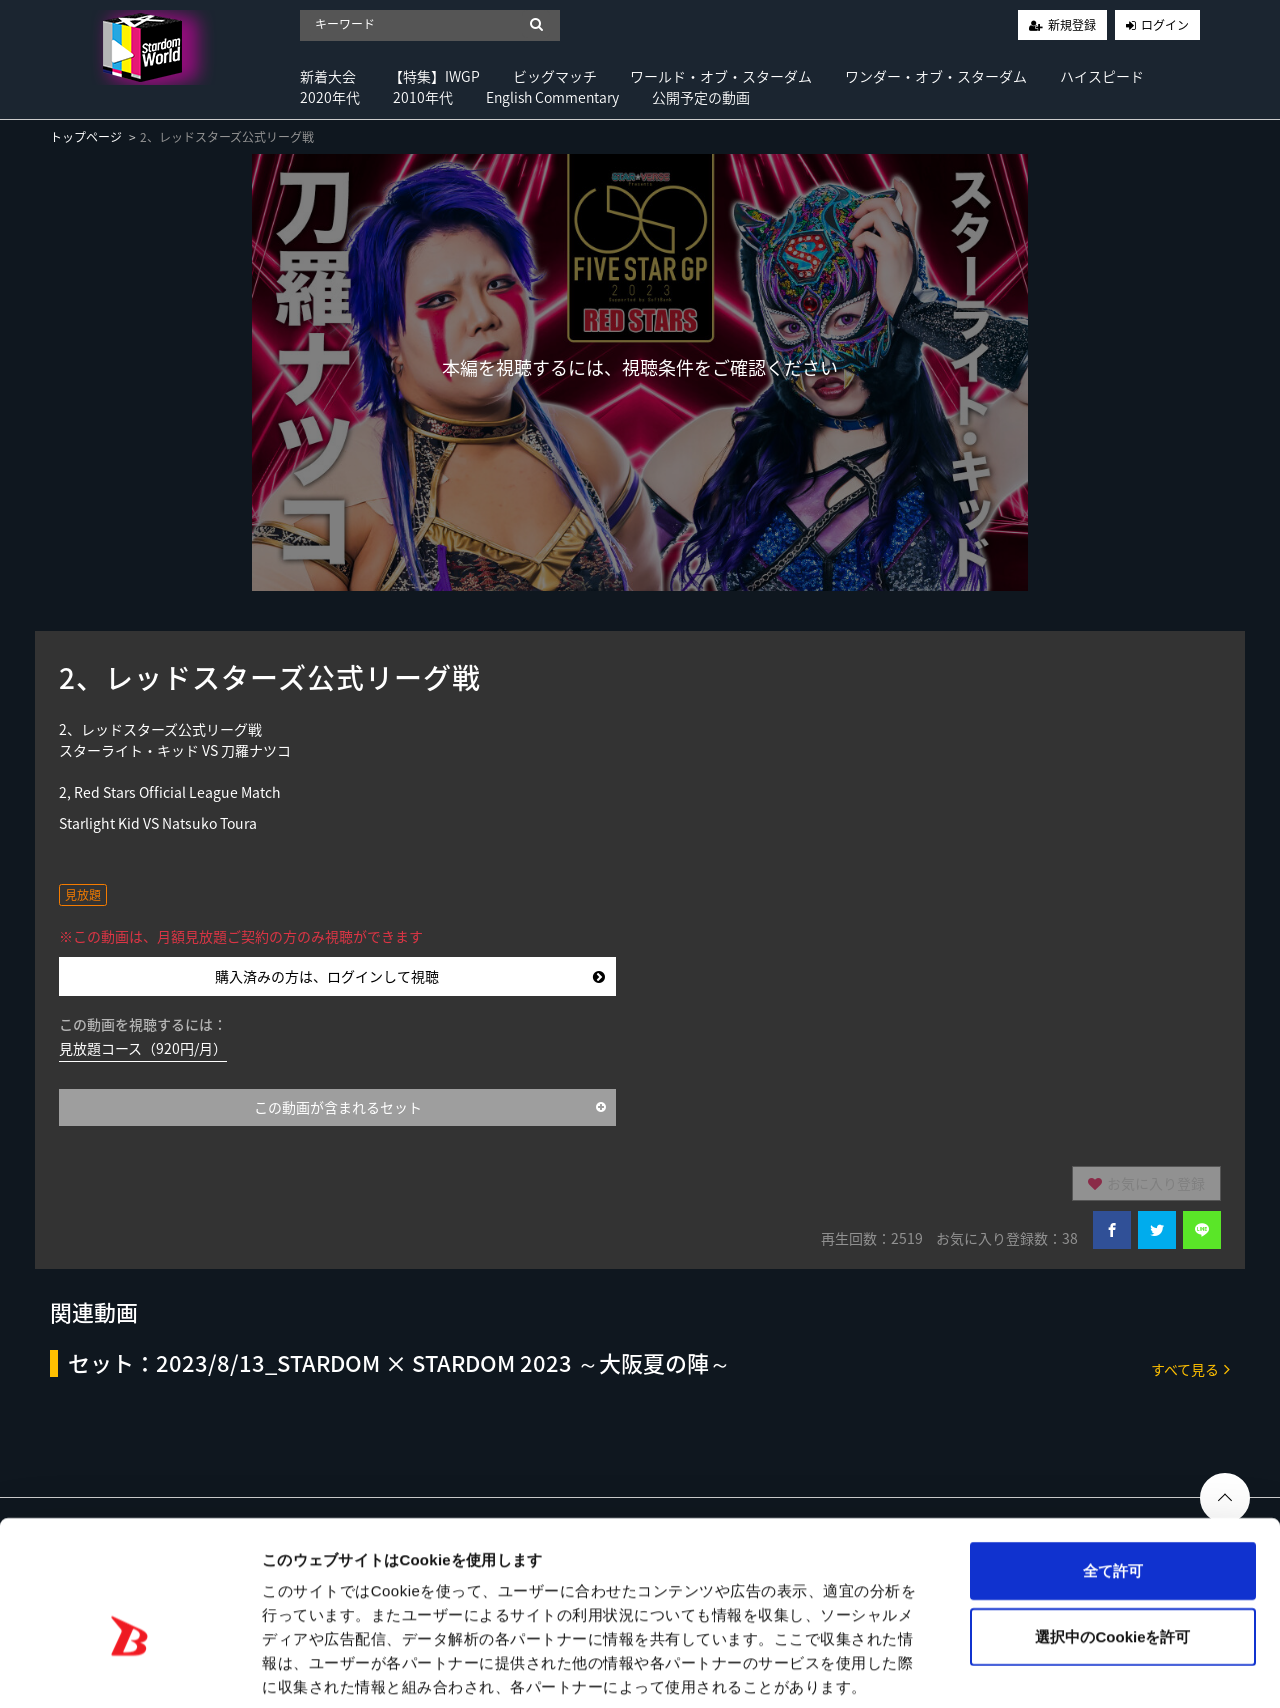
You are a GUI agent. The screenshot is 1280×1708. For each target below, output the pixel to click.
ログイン (1165, 25)
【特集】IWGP (434, 76)
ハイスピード (1102, 76)
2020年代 (330, 97)
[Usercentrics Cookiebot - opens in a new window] (129, 1669)
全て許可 (1113, 1471)
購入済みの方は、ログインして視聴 (410, 976)
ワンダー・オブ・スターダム (936, 76)
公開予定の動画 (701, 97)
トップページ (86, 137)
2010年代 (423, 97)
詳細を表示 (965, 1668)
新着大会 (328, 76)
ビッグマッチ (555, 76)
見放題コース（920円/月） (143, 1048)
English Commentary (552, 97)
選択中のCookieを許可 (1112, 1537)
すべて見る (1190, 1368)
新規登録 (1072, 25)
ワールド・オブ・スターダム (721, 76)
